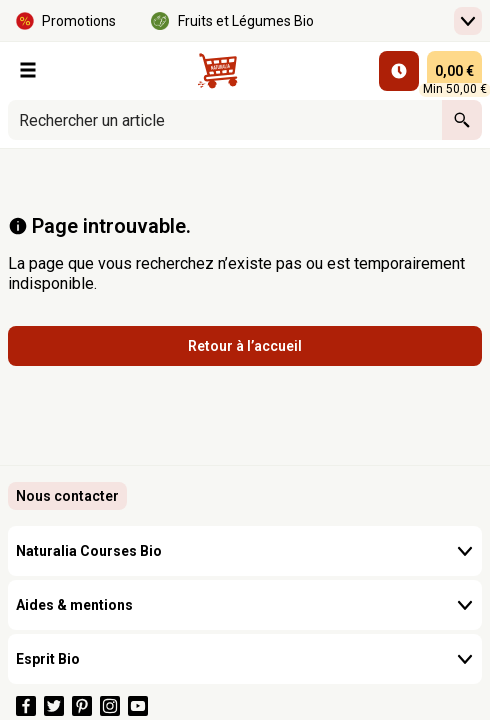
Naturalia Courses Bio (245, 551)
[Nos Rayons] (28, 70)
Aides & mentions (245, 605)
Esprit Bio (245, 659)
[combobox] (225, 120)
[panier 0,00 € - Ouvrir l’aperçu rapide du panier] (454, 71)
